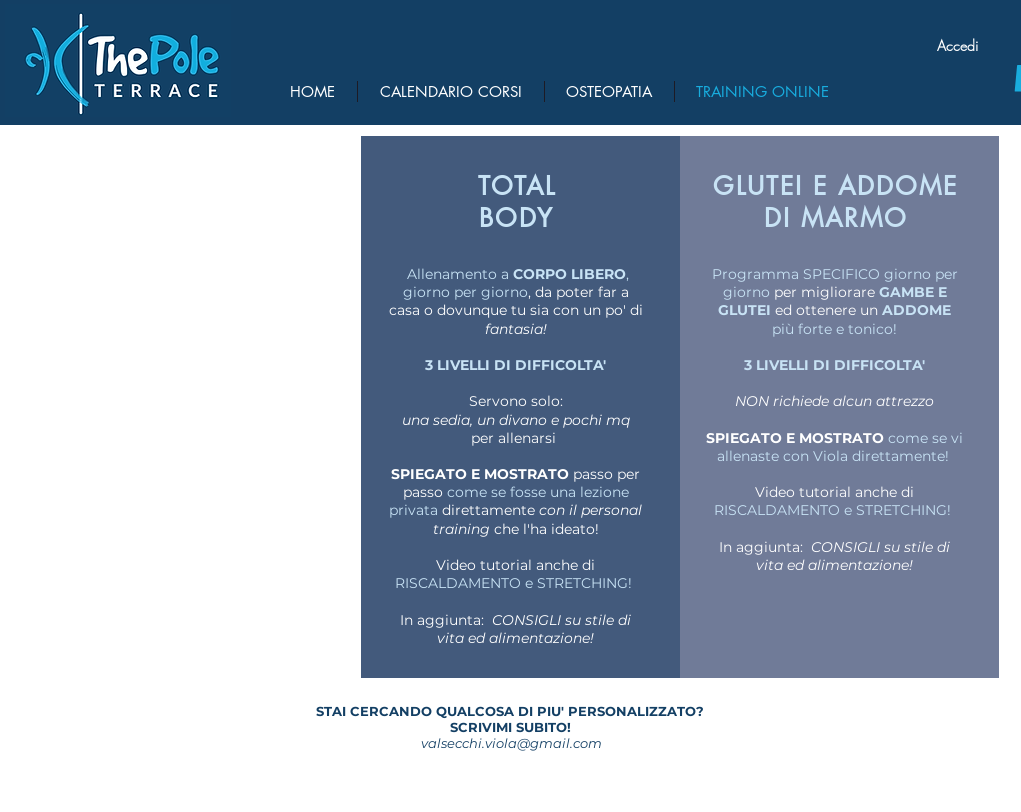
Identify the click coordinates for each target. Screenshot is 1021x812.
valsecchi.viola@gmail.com (511, 743)
